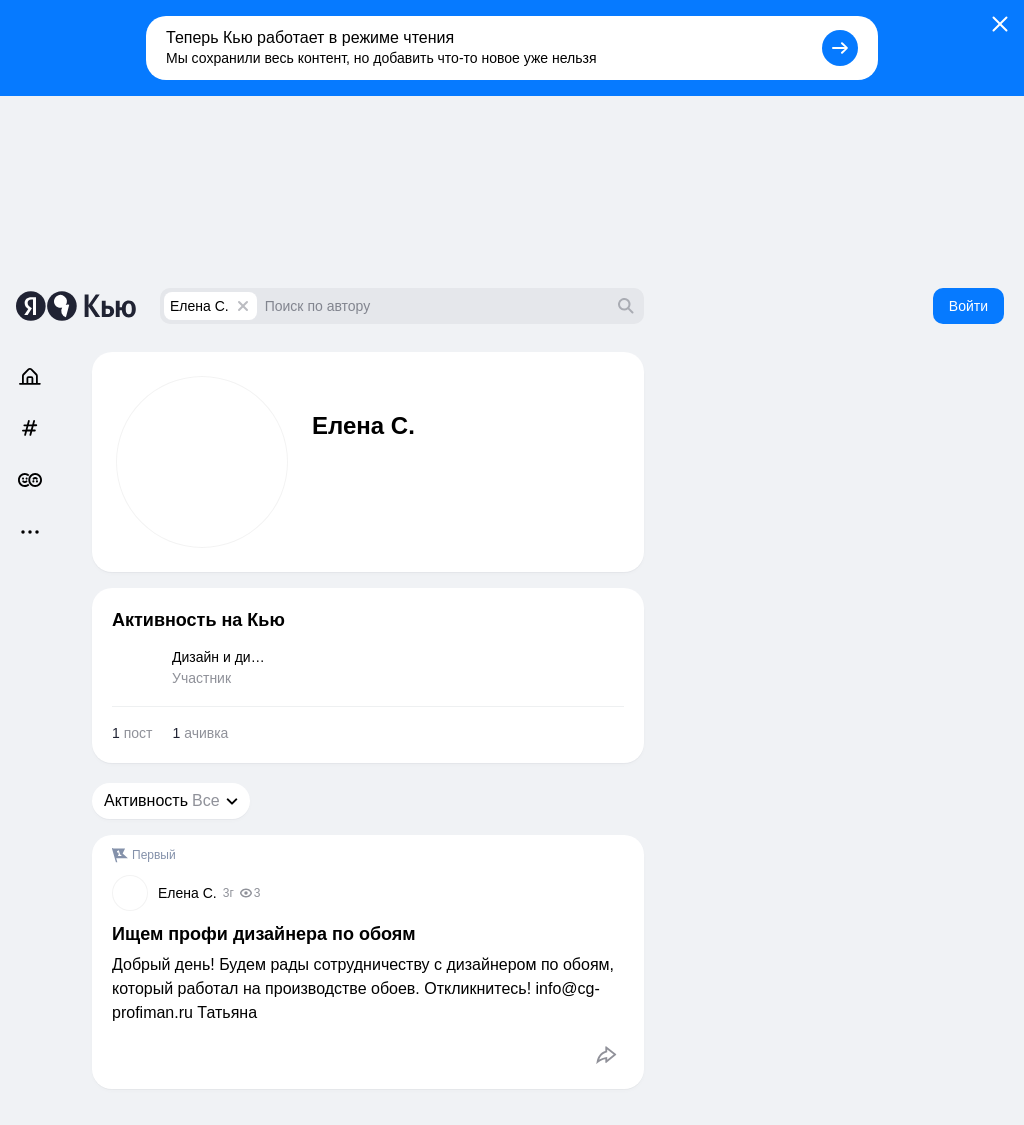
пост (132, 733)
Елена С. (199, 306)
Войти (968, 306)
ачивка (200, 733)
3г (228, 893)
